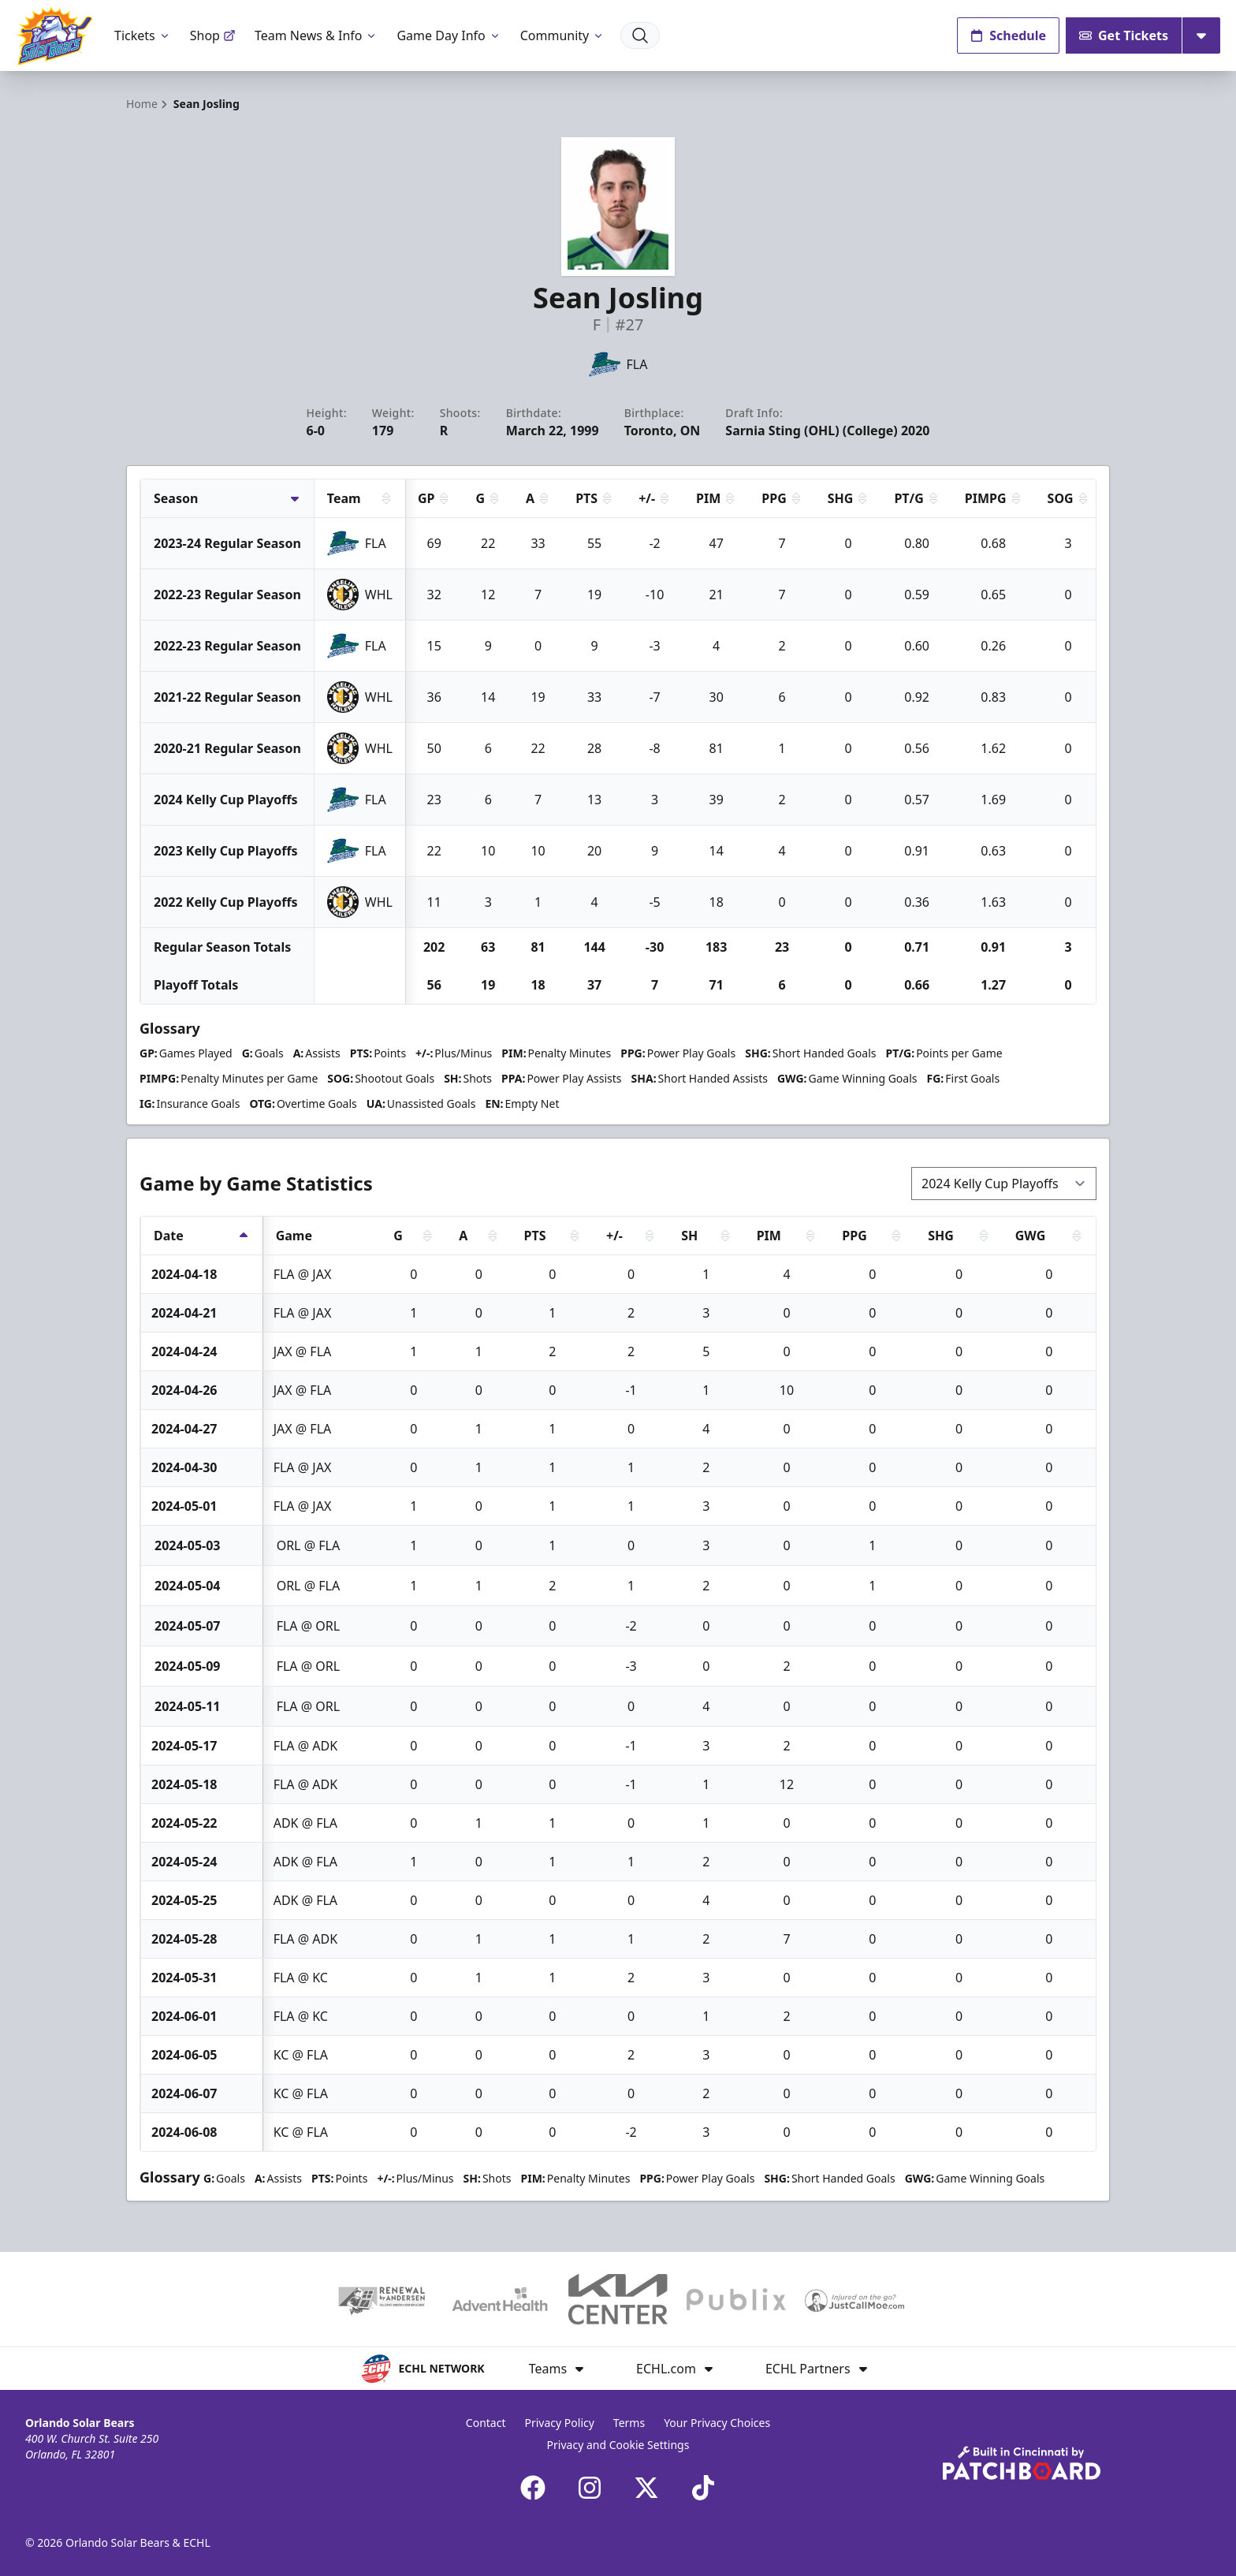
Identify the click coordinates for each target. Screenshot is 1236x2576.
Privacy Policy (559, 2422)
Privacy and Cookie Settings (618, 2444)
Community (562, 35)
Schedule (1008, 35)
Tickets (142, 35)
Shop (213, 35)
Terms (629, 2422)
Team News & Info (316, 35)
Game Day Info (448, 35)
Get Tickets (1123, 35)
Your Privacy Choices (717, 2422)
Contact (486, 2422)
